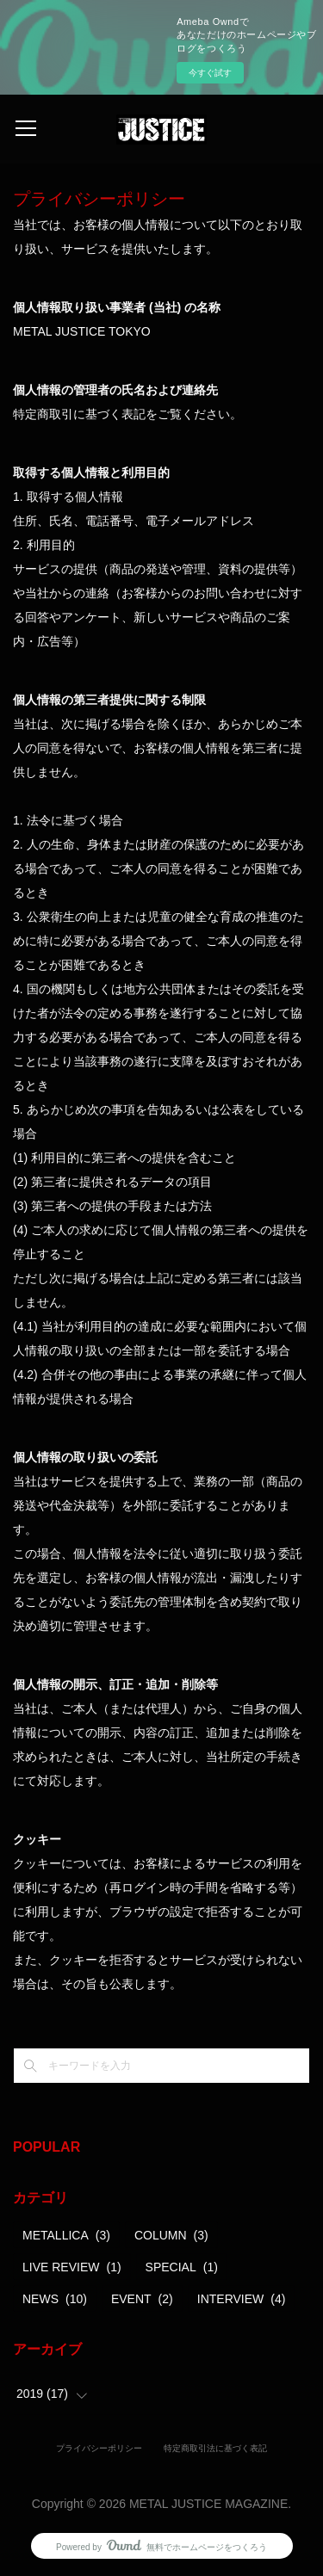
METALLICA (66, 2235)
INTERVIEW (241, 2299)
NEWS (54, 2299)
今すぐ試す (210, 72)
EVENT (142, 2299)
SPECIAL (182, 2267)
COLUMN (171, 2235)
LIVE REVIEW (71, 2267)
